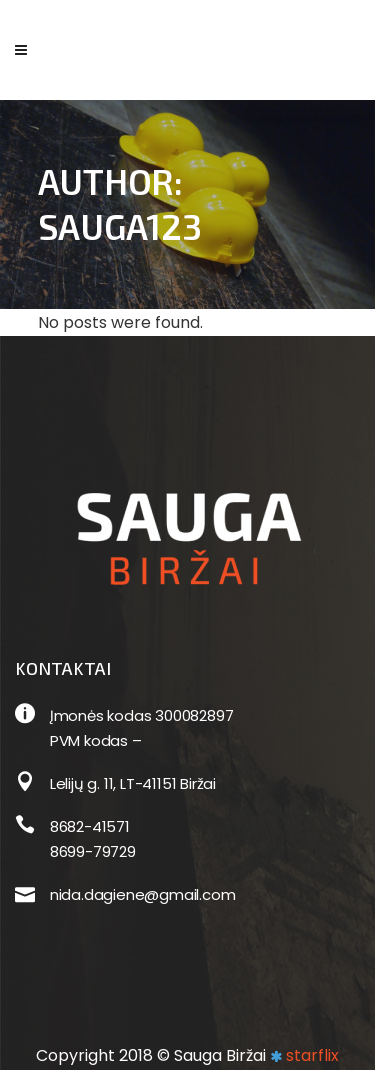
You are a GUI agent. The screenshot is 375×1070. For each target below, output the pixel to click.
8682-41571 (90, 826)
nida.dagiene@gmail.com (143, 894)
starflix (312, 1055)
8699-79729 (93, 851)
